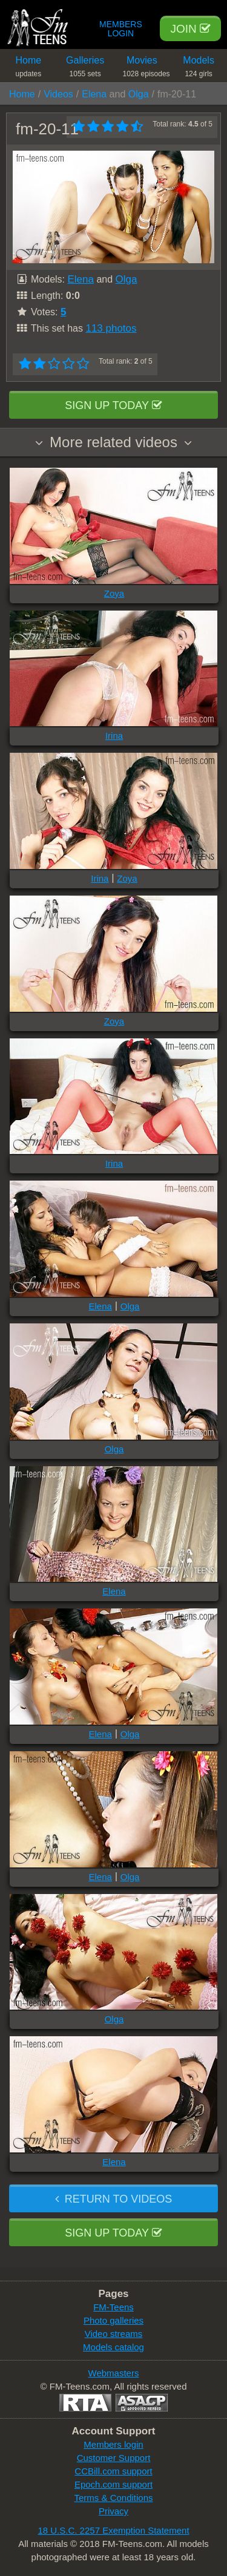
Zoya (114, 593)
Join (190, 28)
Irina (114, 735)
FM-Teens (113, 2307)
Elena (94, 94)
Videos (58, 94)
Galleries (85, 68)
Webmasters (113, 2373)
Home (28, 68)
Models (198, 68)
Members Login (120, 29)
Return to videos (113, 2199)
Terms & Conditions (113, 2497)
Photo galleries (113, 2320)
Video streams (114, 2334)
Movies (146, 68)
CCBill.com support (113, 2471)
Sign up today (113, 405)
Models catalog (113, 2347)
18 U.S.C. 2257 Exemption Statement (113, 2530)
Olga (138, 94)
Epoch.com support (113, 2484)
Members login (113, 2444)
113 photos (110, 328)
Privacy (113, 2511)
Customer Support (114, 2458)
